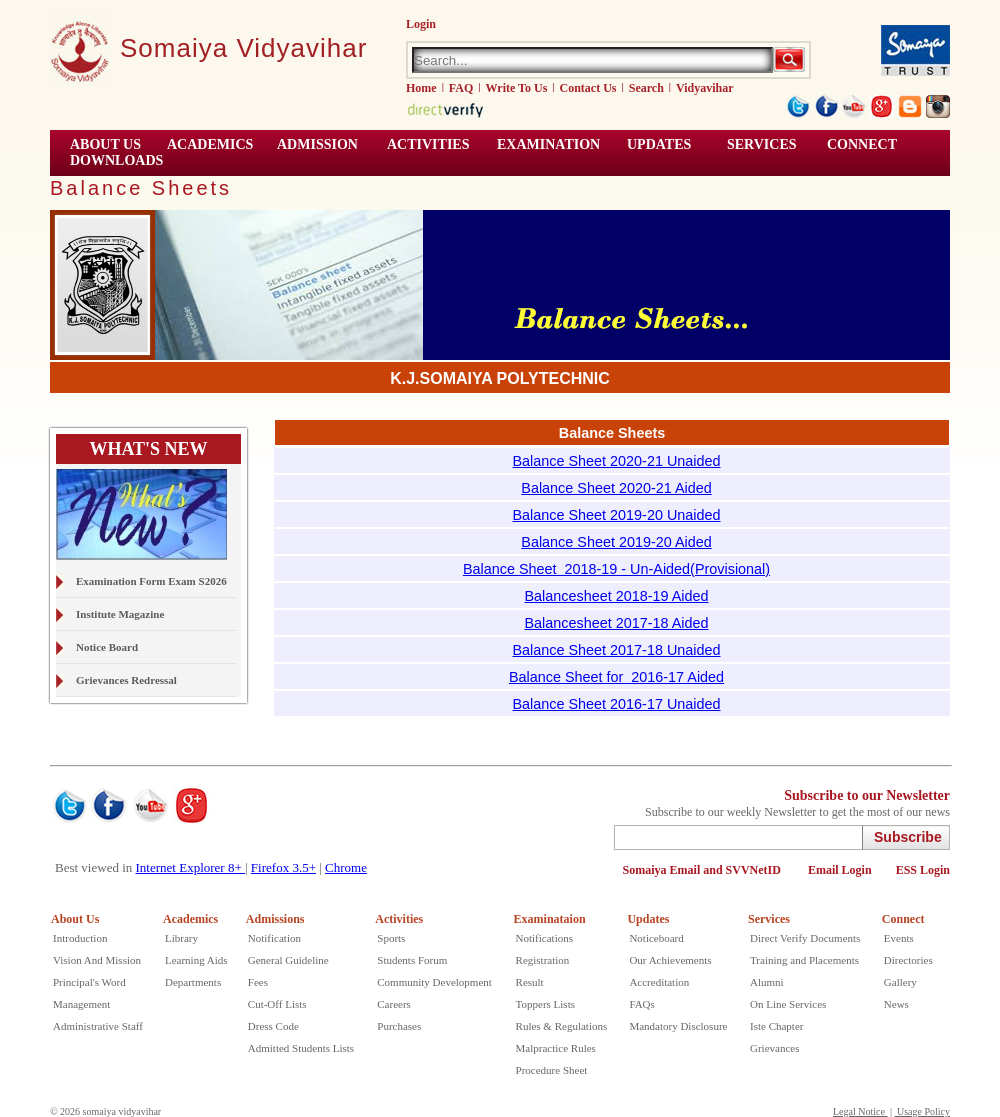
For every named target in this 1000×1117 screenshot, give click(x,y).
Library (181, 938)
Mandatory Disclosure (678, 1026)
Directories (908, 960)
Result (530, 982)
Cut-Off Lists (277, 1004)
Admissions (275, 919)
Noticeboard (656, 938)
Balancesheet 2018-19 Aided (616, 596)
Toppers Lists (545, 1004)
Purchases (399, 1026)
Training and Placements (804, 960)
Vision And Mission (97, 960)
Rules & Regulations (562, 1026)
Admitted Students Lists (301, 1048)
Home (421, 88)
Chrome (346, 867)
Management (81, 1004)
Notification (274, 938)
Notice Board (107, 647)
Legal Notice (860, 1111)
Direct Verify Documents (805, 938)
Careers (394, 1004)
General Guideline (288, 960)
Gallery (900, 982)
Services (762, 144)
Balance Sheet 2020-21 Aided (616, 488)
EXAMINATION (548, 144)
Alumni (767, 982)
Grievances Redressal (126, 680)
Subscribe (908, 837)
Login (421, 24)
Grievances (774, 1048)
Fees (258, 982)
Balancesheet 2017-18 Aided (616, 623)
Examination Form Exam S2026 (151, 581)
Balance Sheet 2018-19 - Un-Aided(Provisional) (616, 569)
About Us (75, 919)
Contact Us (588, 88)
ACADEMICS (210, 144)
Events (899, 938)
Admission (317, 144)
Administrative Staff (98, 1026)
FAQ (461, 88)
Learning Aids (196, 960)
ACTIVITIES (428, 144)
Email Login (840, 870)
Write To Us (517, 88)
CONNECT (862, 144)
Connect (903, 919)
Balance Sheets (141, 188)
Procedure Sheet (552, 1070)
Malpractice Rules (556, 1048)
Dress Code (273, 1026)
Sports (391, 938)
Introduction (80, 938)
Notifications (544, 938)
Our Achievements (670, 960)
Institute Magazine (120, 614)
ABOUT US (105, 144)
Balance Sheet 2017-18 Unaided (616, 650)
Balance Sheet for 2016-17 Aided (616, 677)
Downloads (116, 160)
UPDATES (659, 144)
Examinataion (550, 919)
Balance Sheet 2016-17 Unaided (616, 704)
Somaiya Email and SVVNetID (703, 870)
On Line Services (788, 1004)
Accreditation (659, 982)
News (896, 1004)
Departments (193, 982)
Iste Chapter (776, 1026)
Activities (399, 919)
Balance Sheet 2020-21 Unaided (616, 461)
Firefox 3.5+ (283, 867)
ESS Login (923, 870)
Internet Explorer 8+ (190, 867)
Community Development (434, 982)
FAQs (641, 1004)
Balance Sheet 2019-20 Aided (616, 542)
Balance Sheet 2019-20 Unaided (616, 515)
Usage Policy (922, 1111)
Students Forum (412, 960)
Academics (190, 919)
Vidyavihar (705, 88)
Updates (648, 919)
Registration (543, 960)
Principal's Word (89, 982)
